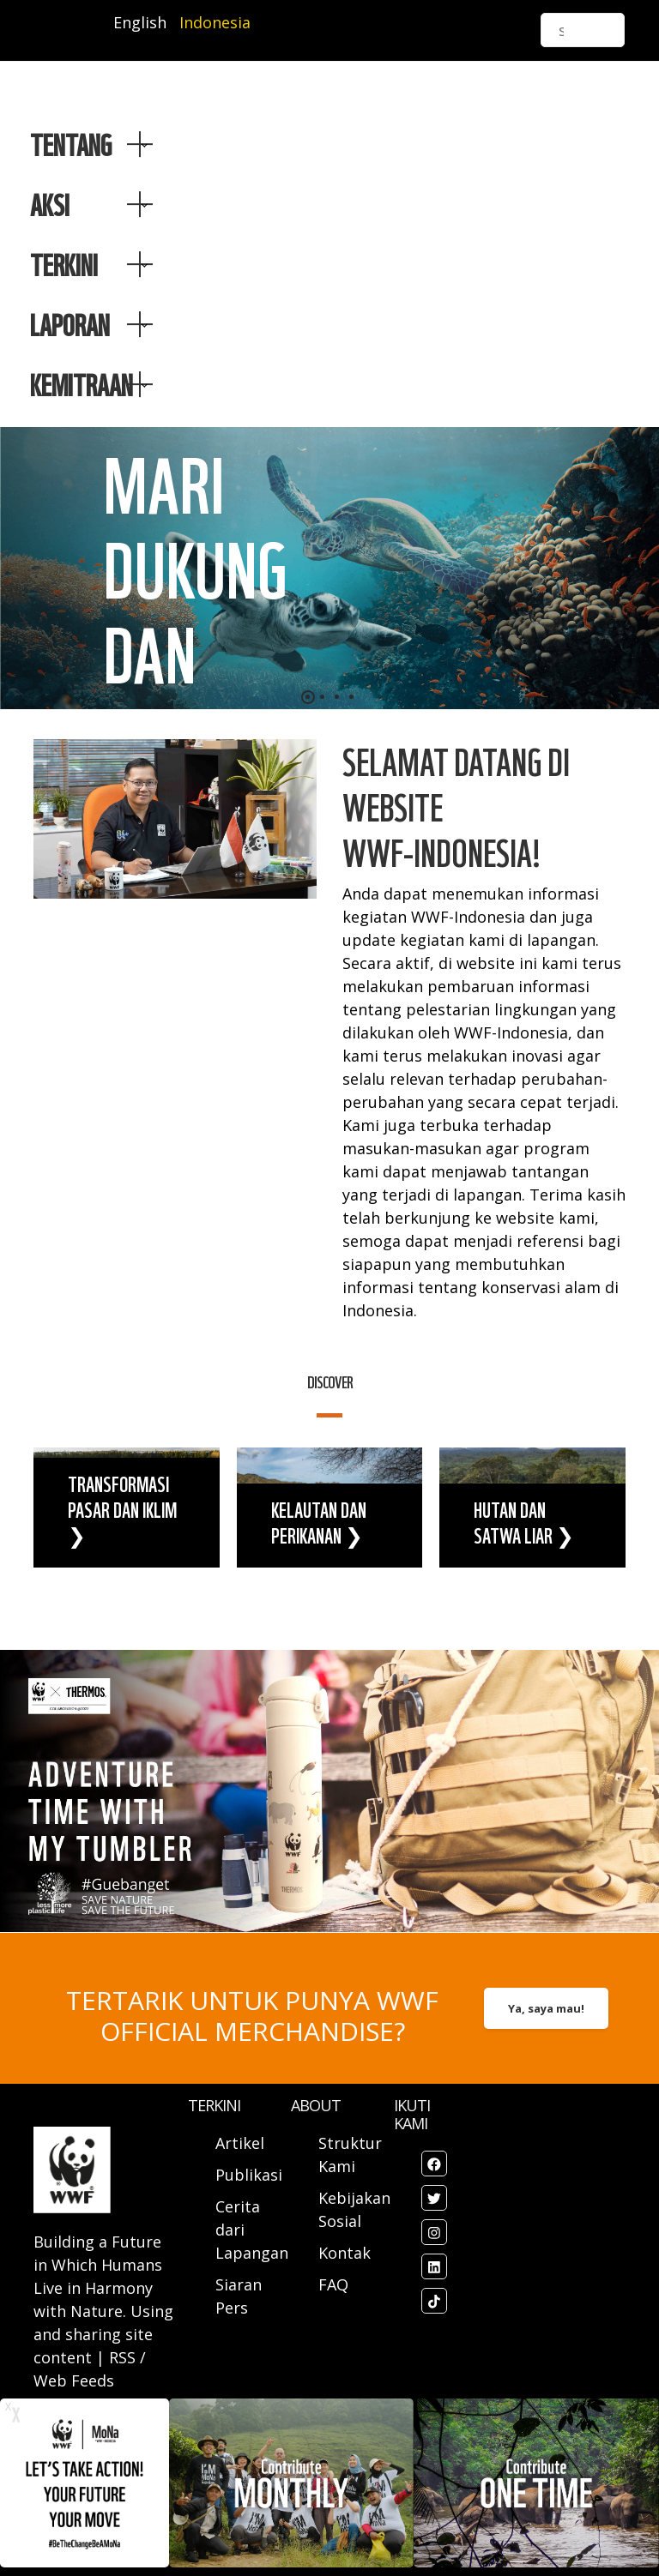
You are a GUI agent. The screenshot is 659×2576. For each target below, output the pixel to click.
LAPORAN (70, 324)
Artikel (242, 2143)
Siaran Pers (238, 2296)
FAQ (333, 2284)
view (126, 1507)
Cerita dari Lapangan (251, 2229)
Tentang (71, 144)
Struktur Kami (350, 2154)
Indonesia (215, 22)
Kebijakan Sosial (354, 2209)
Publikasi (248, 2174)
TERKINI (64, 264)
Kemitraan (81, 384)
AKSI (50, 204)
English (139, 22)
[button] (307, 697)
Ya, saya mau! (546, 2008)
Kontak (344, 2252)
